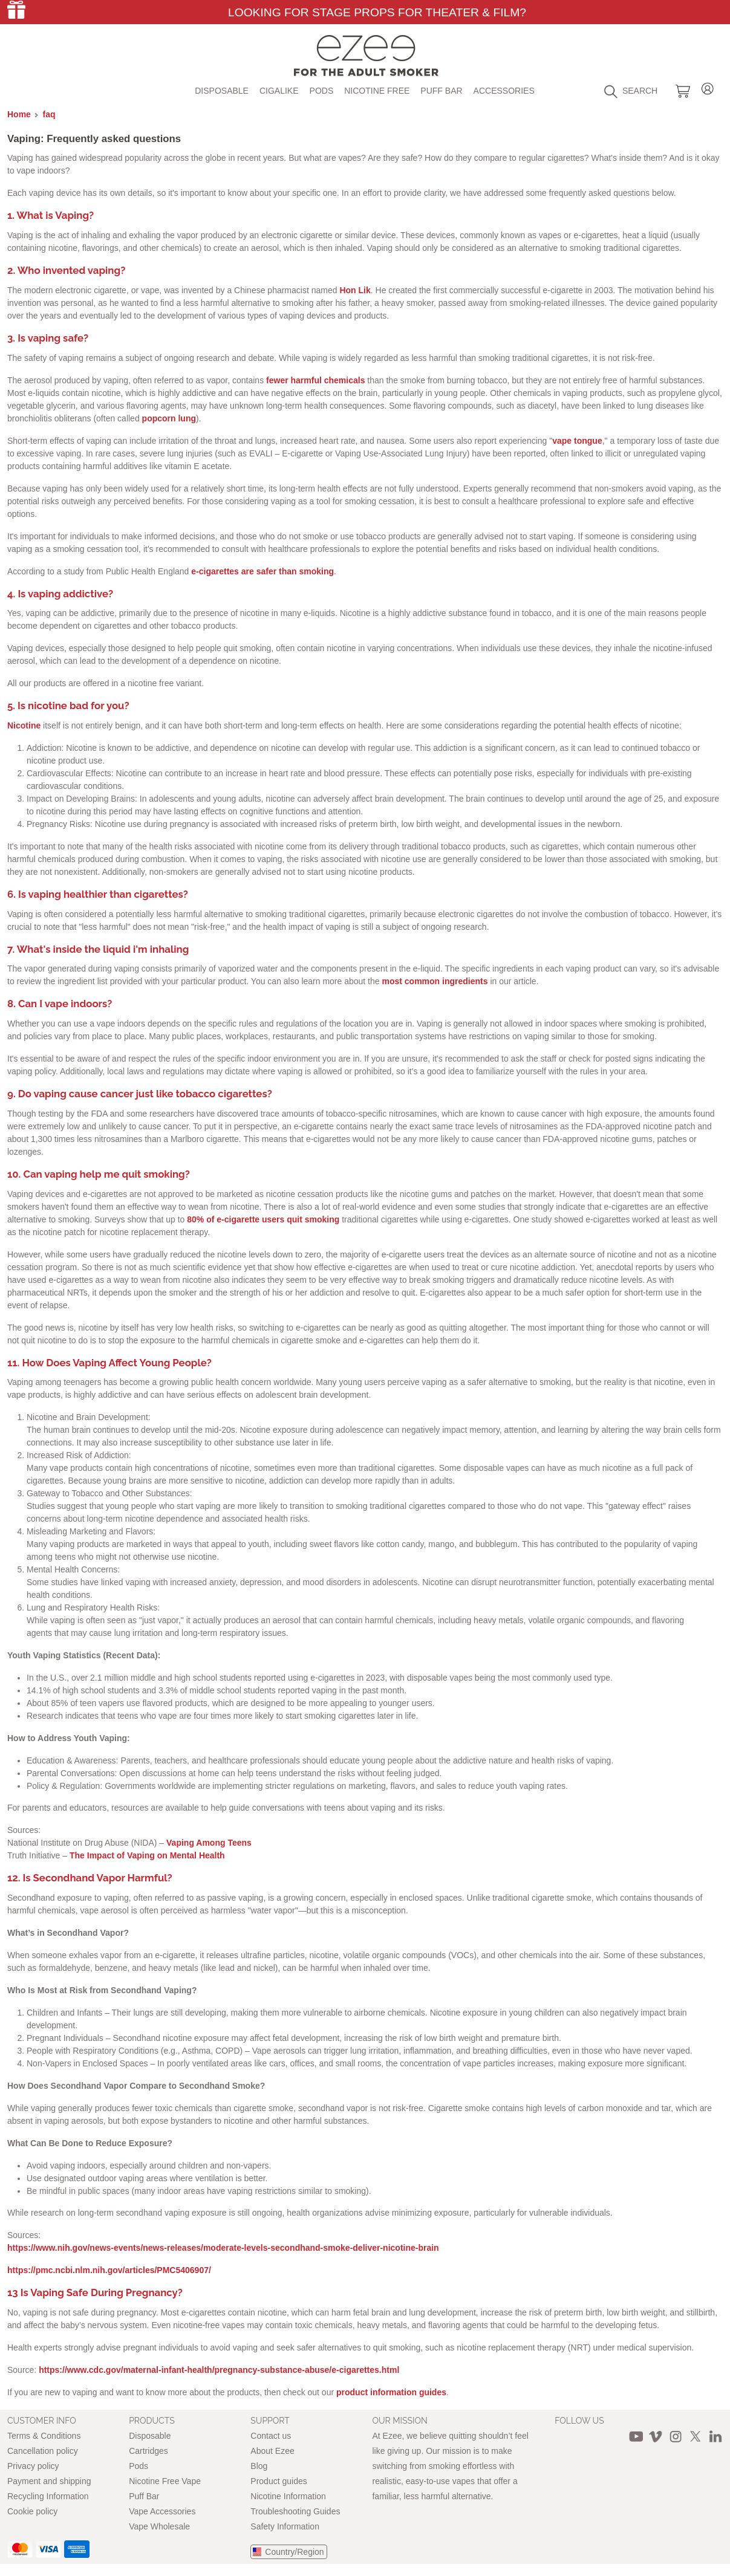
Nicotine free (376, 91)
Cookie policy (32, 2511)
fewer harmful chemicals (315, 380)
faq (49, 114)
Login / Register (708, 86)
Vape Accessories (162, 2511)
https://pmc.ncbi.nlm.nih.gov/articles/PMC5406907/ (109, 2270)
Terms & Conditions (43, 2436)
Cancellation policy (42, 2451)
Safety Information (284, 2526)
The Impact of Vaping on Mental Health (147, 1855)
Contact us (270, 2436)
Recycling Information (48, 2496)
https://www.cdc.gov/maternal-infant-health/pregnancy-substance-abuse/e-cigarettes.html (219, 2370)
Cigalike (279, 91)
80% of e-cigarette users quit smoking (263, 1219)
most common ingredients (434, 981)
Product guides (278, 2481)
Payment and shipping (49, 2481)
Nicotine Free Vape (165, 2481)
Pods (322, 91)
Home (19, 114)
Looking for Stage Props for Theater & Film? (377, 12)
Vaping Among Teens (209, 1843)
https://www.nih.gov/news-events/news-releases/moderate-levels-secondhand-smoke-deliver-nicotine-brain (223, 2248)
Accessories (504, 91)
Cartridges (148, 2451)
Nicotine (24, 725)
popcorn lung (169, 418)
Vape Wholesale (159, 2526)
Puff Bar (441, 91)
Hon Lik (354, 290)
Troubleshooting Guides (295, 2511)
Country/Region (294, 2552)
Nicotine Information (288, 2496)
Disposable (222, 91)
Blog (258, 2466)
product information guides (391, 2392)
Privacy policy (33, 2466)
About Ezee (272, 2451)
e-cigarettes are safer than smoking (262, 571)
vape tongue (577, 441)
